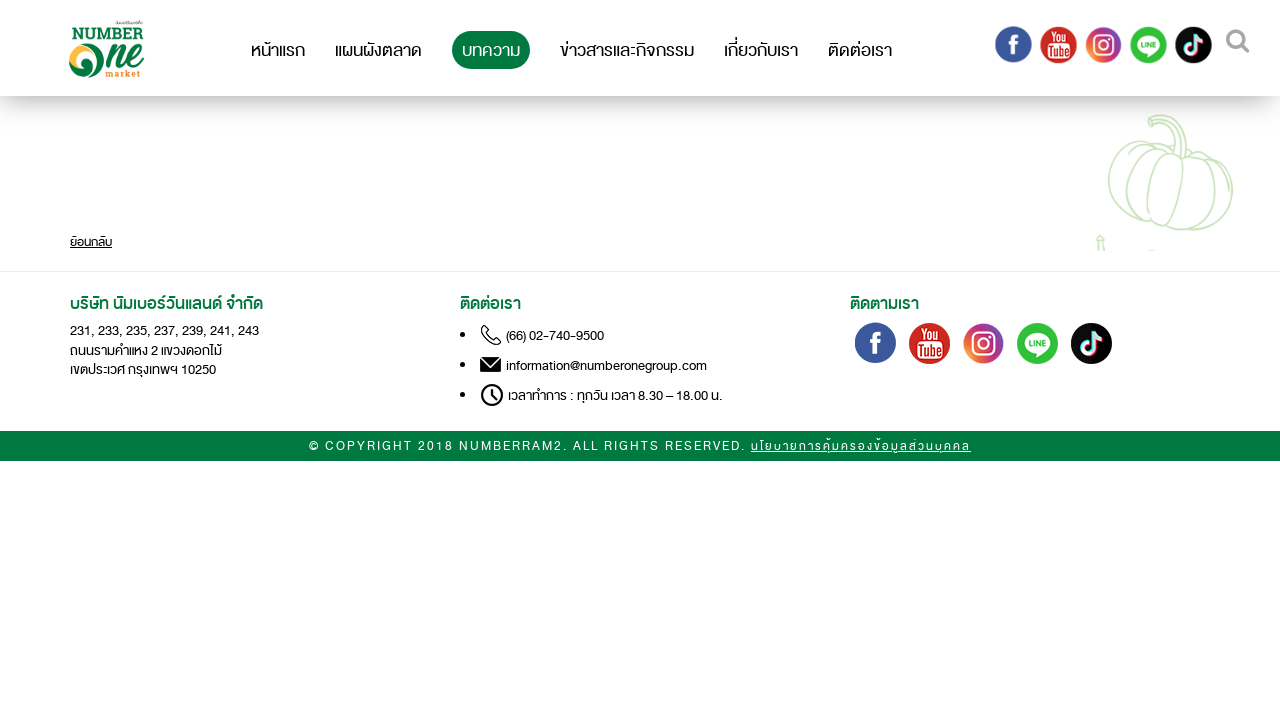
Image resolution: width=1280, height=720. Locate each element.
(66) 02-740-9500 (555, 335)
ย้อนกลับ (91, 242)
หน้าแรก (278, 50)
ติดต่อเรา (860, 50)
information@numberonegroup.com (606, 365)
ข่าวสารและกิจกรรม (627, 50)
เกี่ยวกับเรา (761, 50)
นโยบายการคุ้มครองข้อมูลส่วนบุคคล (861, 446)
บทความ (491, 50)
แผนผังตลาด (378, 50)
